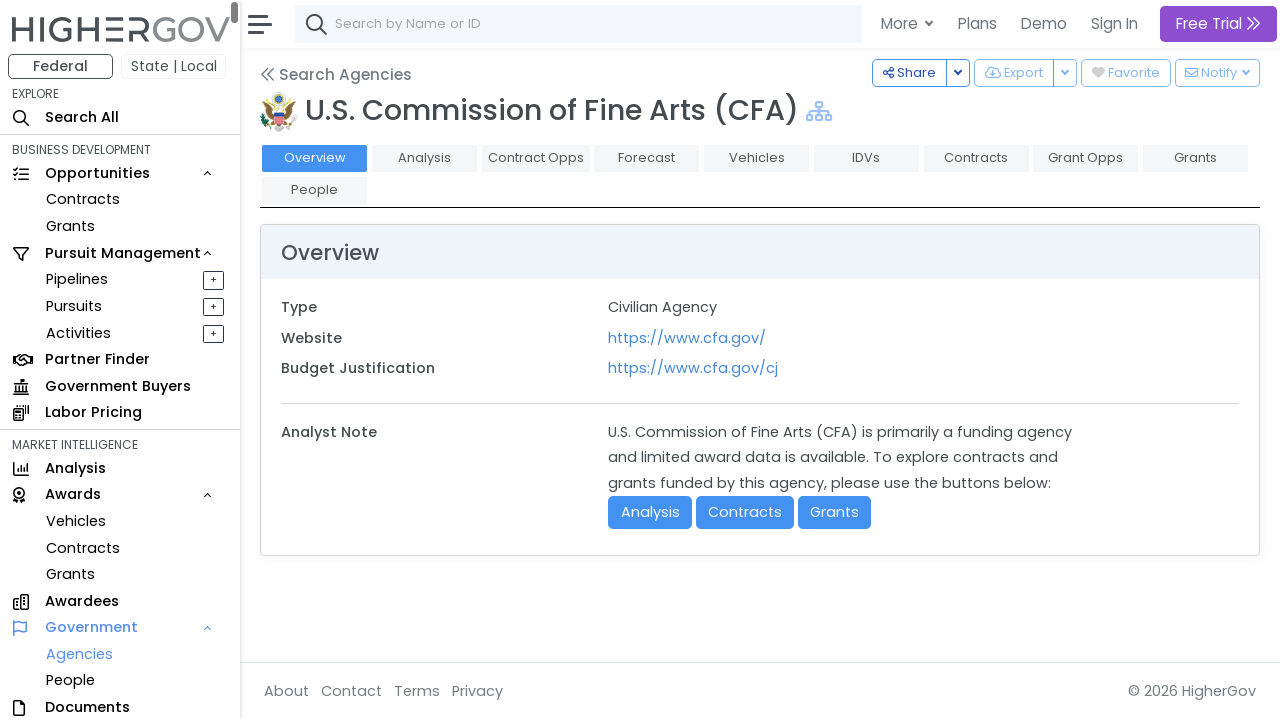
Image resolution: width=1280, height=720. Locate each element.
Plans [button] (977, 23)
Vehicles (76, 521)
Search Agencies (336, 74)
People (70, 680)
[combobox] (595, 24)
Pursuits (74, 306)
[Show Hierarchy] (819, 111)
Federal (60, 66)
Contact (351, 691)
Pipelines (77, 279)
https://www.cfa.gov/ (687, 338)
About (286, 691)
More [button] (901, 23)
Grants (70, 226)
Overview (315, 157)
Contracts (83, 199)
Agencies (79, 654)
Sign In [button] (1114, 23)
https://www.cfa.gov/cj (693, 368)
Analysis (650, 512)
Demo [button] (1044, 23)
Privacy (477, 691)
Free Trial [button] (1218, 23)
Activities (78, 333)
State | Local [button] (174, 66)
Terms (417, 691)
